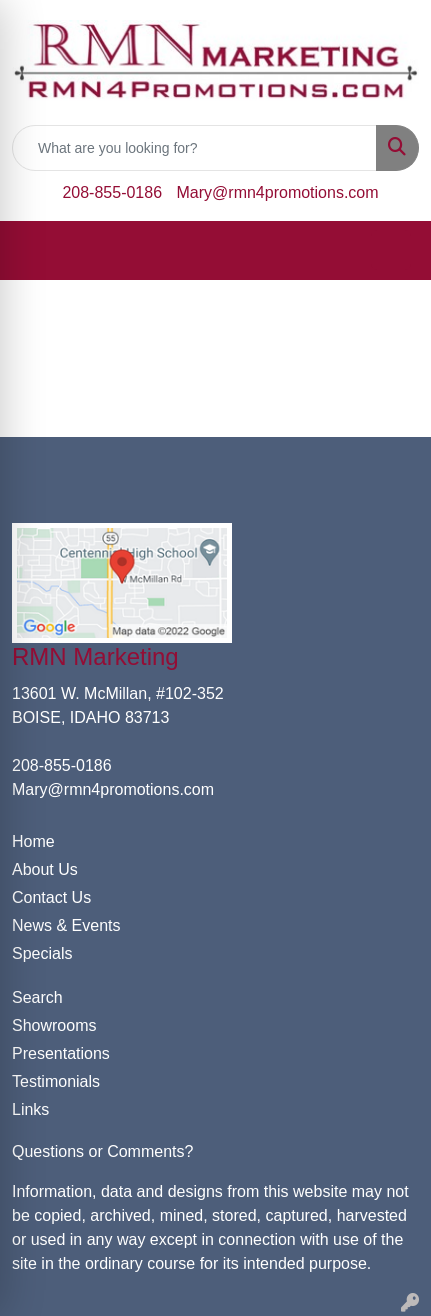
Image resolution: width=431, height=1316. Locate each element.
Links (30, 1109)
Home (33, 841)
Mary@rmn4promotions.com (278, 192)
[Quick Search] (194, 148)
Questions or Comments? (102, 1151)
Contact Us (51, 897)
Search (37, 997)
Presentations (61, 1053)
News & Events (66, 925)
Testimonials (56, 1081)
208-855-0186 (112, 192)
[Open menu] (391, 250)
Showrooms (54, 1025)
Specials (42, 953)
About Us (45, 869)
